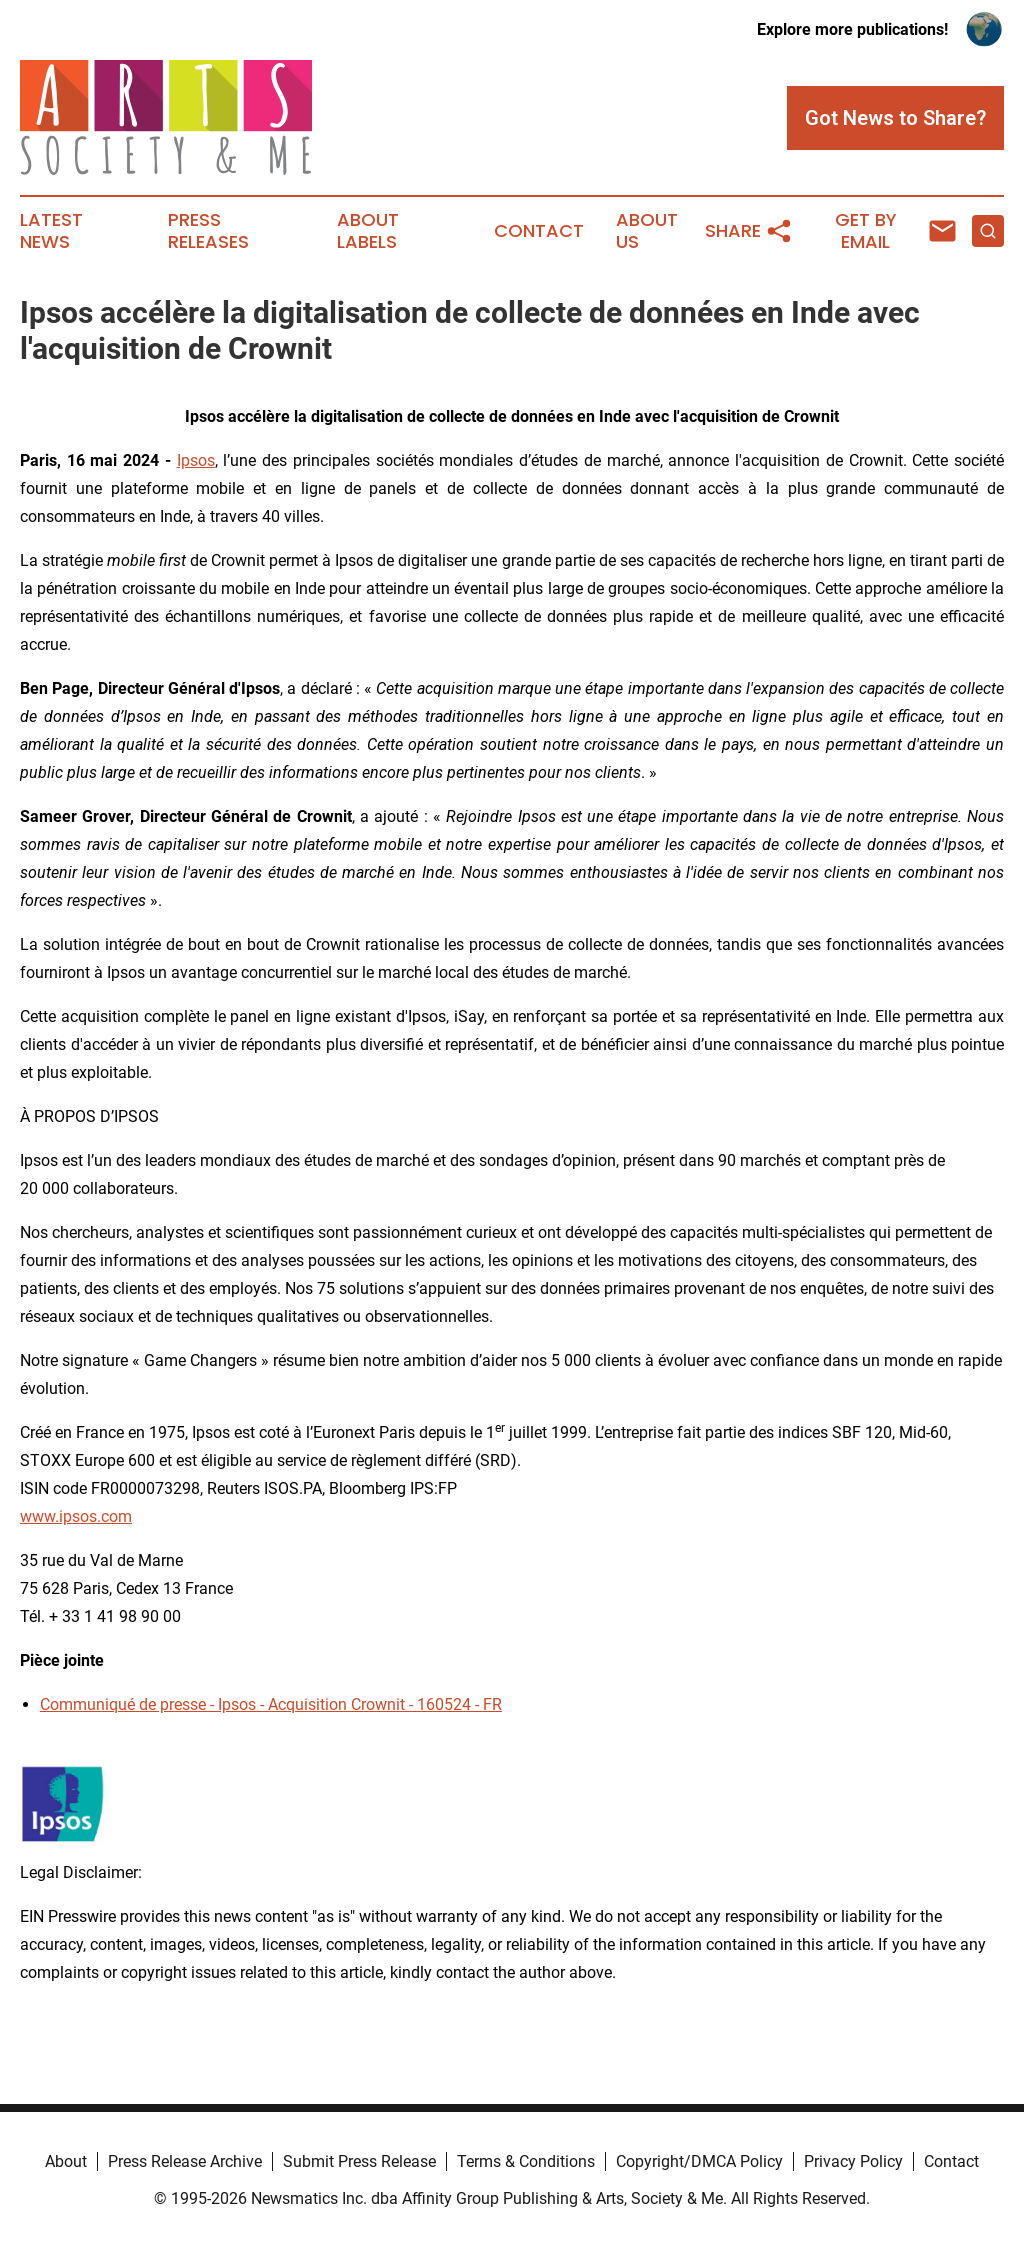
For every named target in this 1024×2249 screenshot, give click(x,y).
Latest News (51, 231)
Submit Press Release (359, 2161)
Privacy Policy (853, 2161)
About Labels (368, 231)
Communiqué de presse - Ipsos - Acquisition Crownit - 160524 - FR (271, 1704)
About (66, 2161)
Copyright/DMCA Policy (699, 2161)
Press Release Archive (185, 2161)
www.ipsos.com (76, 1516)
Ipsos (196, 460)
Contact (539, 231)
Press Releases (208, 231)
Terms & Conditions (526, 2161)
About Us (647, 231)
